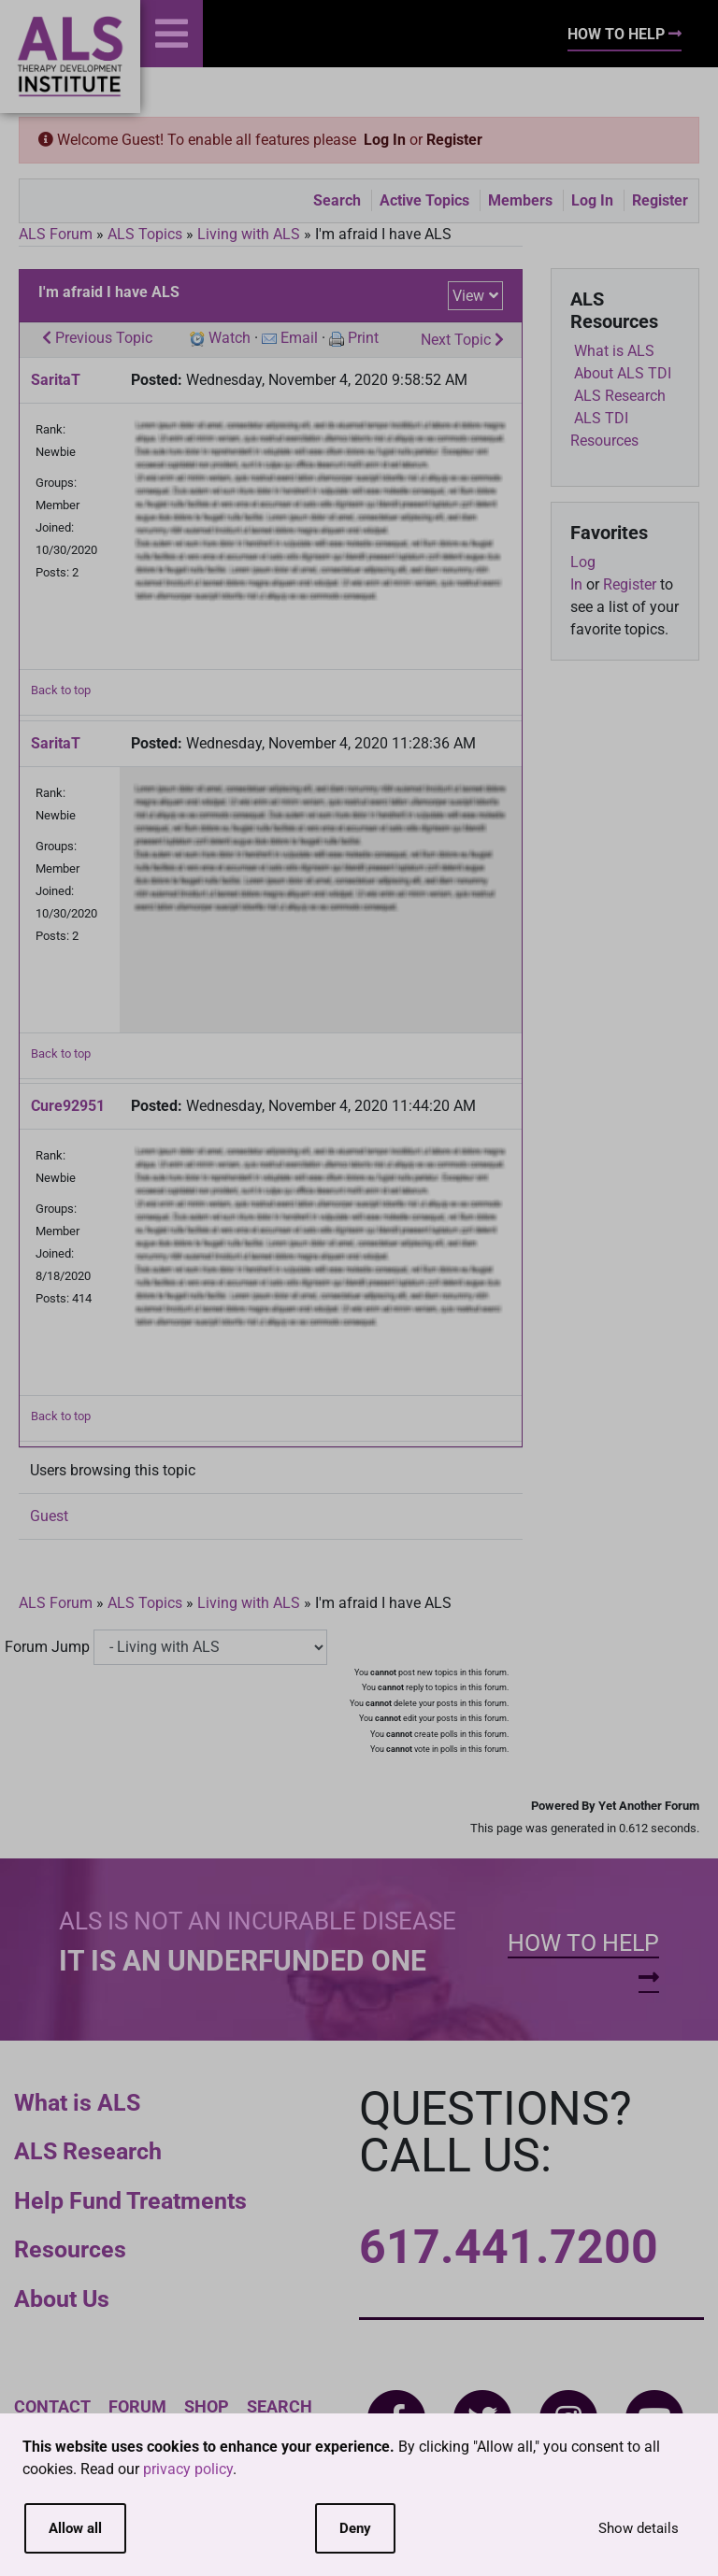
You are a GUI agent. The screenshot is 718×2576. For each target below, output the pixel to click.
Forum (137, 2406)
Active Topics (424, 200)
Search (337, 200)
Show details (638, 2528)
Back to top (61, 690)
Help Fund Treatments (130, 2200)
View (468, 296)
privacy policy (188, 2469)
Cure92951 (68, 1106)
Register (454, 140)
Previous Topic (97, 338)
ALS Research (88, 2151)
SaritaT (55, 380)
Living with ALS (248, 234)
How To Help (624, 34)
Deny (355, 2528)
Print (363, 338)
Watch (229, 338)
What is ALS (77, 2102)
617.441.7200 (508, 2247)
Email (299, 338)
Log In (385, 140)
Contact (52, 2406)
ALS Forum (57, 234)
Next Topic (462, 340)
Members (520, 200)
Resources (70, 2249)
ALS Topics (145, 234)
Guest (49, 1516)
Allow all (75, 2528)
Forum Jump (47, 1647)
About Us (61, 2299)
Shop (206, 2406)
